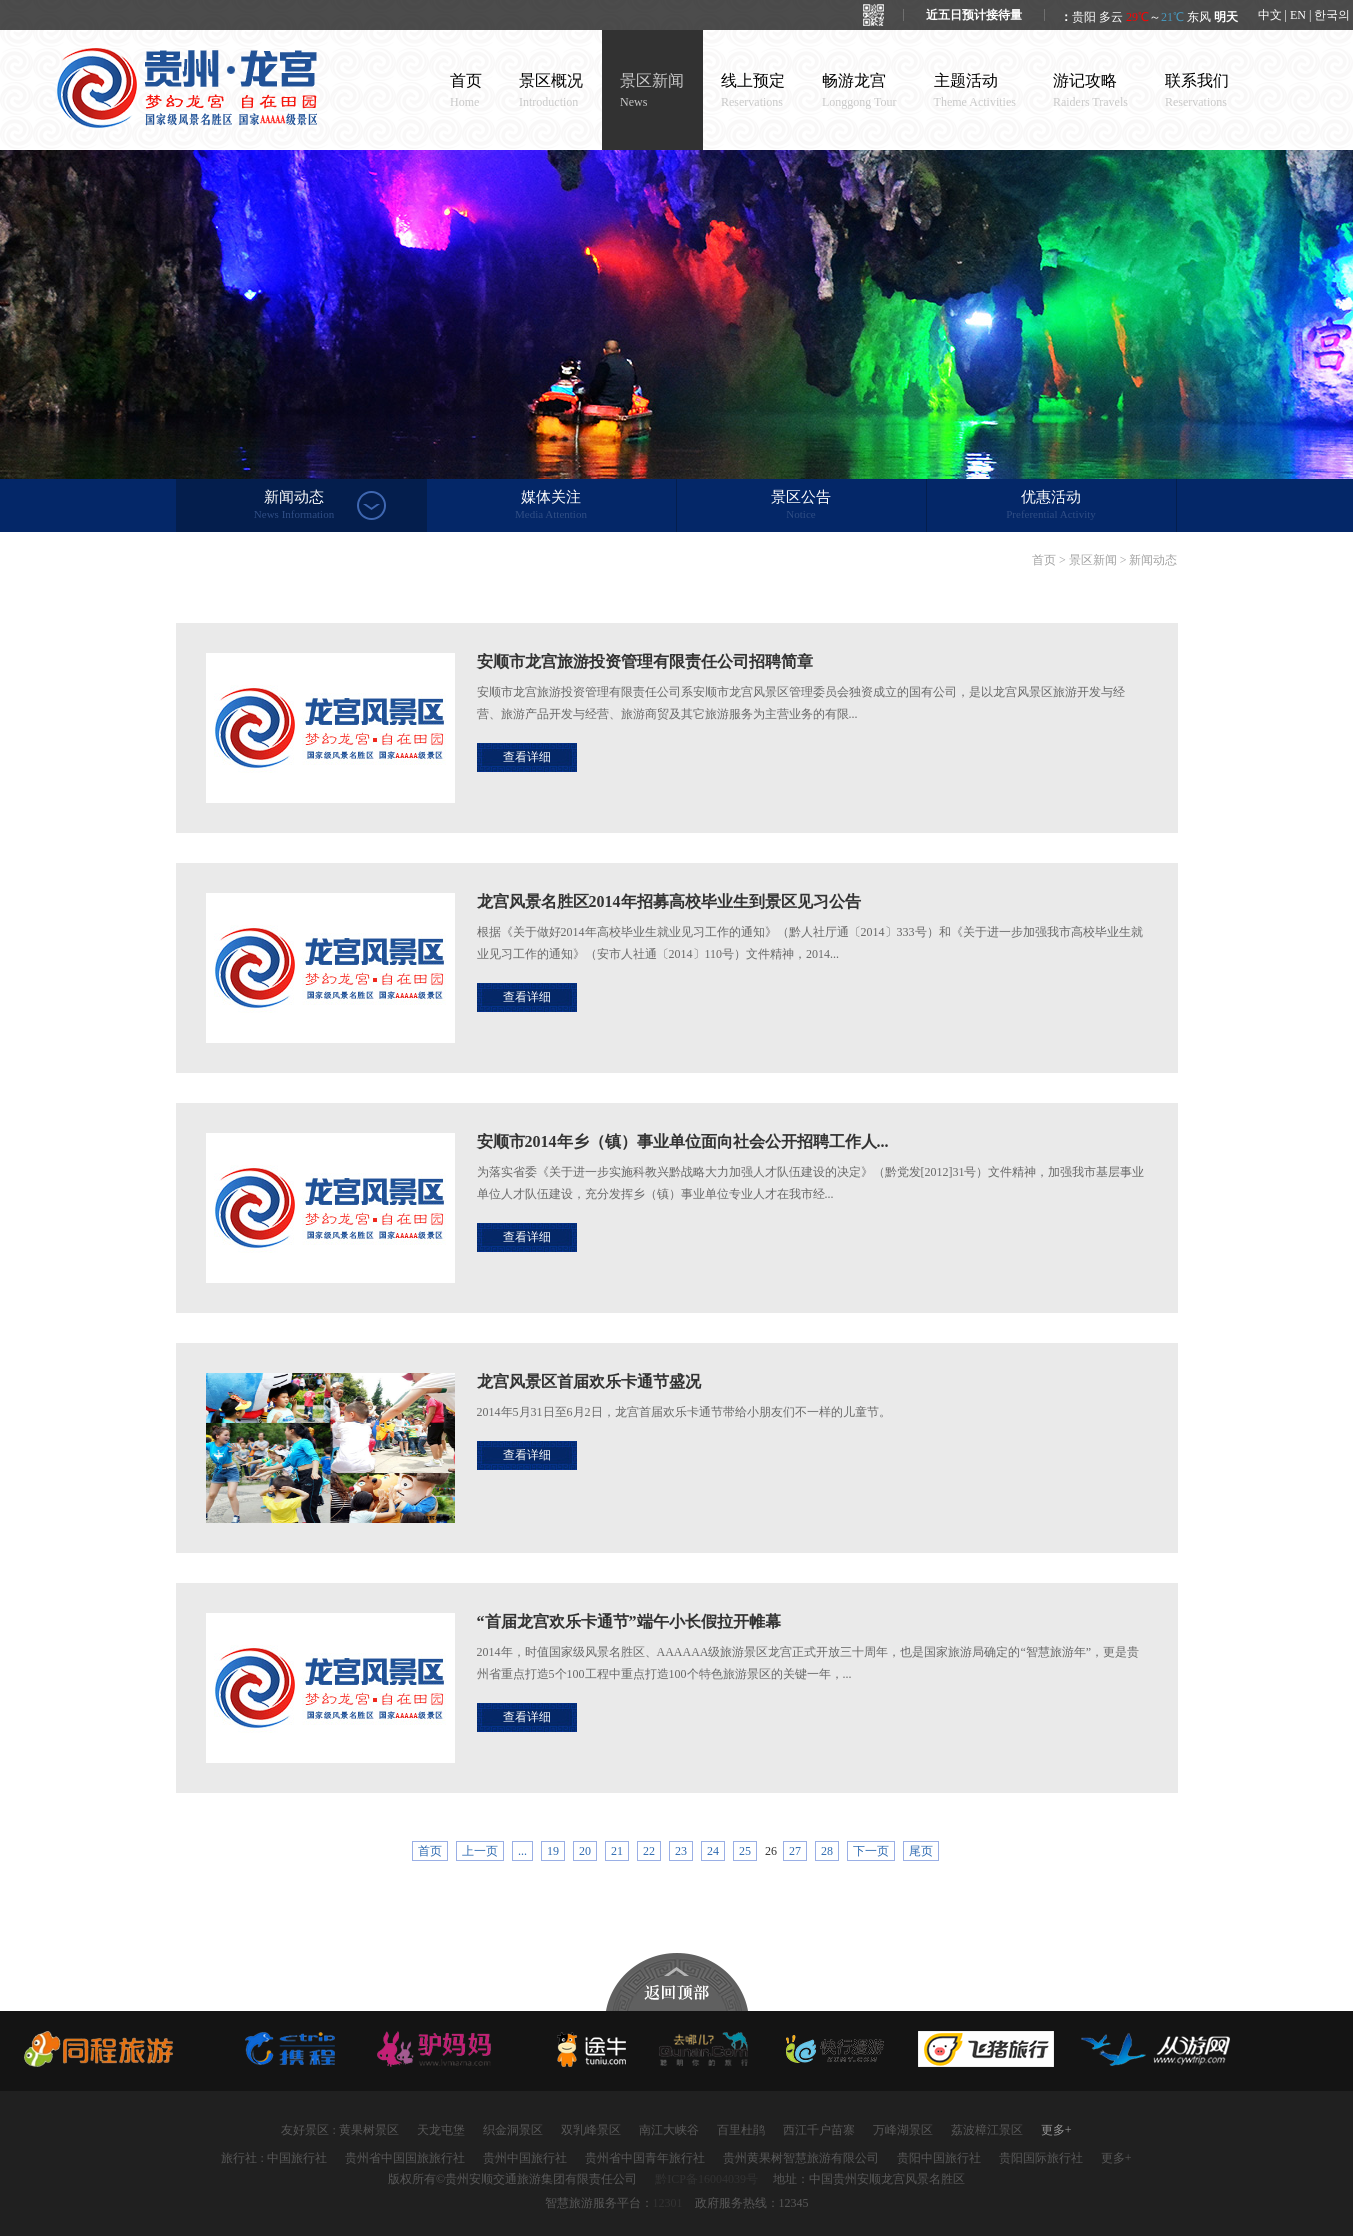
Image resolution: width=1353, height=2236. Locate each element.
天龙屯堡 (441, 2130)
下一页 (871, 1851)
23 (681, 1851)
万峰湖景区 (903, 2130)
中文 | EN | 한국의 (1304, 15)
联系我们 (1197, 90)
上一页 (480, 1851)
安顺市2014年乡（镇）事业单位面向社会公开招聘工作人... (683, 1141)
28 (827, 1851)
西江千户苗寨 (819, 2130)
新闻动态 (294, 506)
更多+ (1056, 2130)
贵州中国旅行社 (525, 2158)
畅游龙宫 (859, 90)
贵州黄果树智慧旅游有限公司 (801, 2158)
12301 (668, 2203)
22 (649, 1851)
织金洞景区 (513, 2130)
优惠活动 (1051, 506)
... (522, 1851)
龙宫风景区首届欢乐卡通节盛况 (589, 1381)
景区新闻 (652, 90)
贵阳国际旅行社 (1041, 2158)
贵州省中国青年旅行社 (645, 2158)
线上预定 (753, 90)
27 (795, 1851)
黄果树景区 (369, 2130)
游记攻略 (1090, 90)
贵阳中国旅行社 (939, 2158)
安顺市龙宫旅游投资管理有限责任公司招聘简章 (645, 661)
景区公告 (801, 506)
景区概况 (551, 90)
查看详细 (527, 757)
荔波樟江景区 (987, 2130)
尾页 (921, 1851)
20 (585, 1851)
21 (617, 1851)
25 (745, 1851)
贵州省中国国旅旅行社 (405, 2158)
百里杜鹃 (741, 2130)
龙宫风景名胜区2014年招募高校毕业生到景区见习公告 (669, 901)
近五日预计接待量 (974, 15)
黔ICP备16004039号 (706, 2179)
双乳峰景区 (591, 2130)
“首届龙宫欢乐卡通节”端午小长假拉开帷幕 (629, 1621)
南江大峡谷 (669, 2130)
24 (713, 1851)
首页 (466, 90)
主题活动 (975, 90)
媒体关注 (551, 506)
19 (553, 1851)
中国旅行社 (297, 2158)
